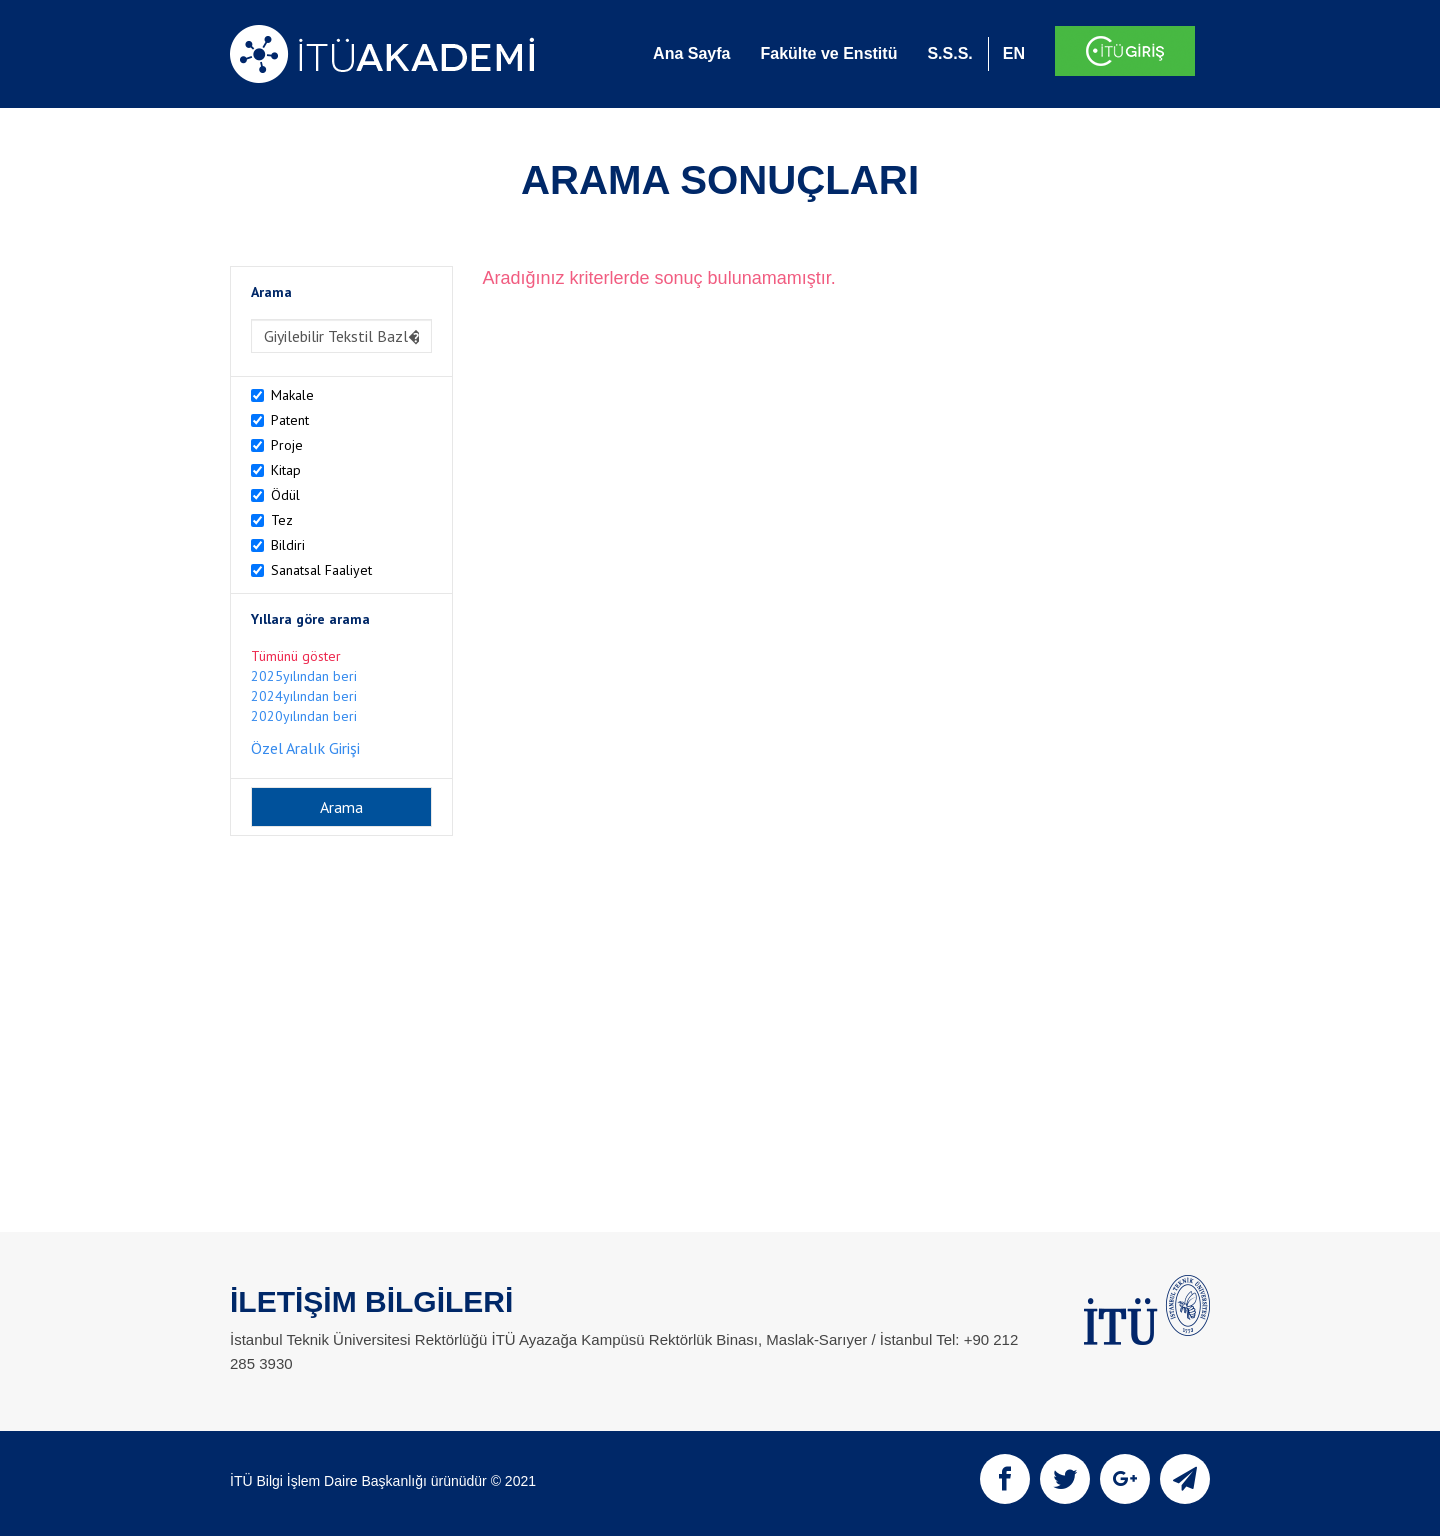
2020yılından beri (304, 716)
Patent (290, 420)
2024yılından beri (304, 696)
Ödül (285, 495)
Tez (282, 520)
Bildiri (288, 545)
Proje (287, 445)
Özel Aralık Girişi (305, 748)
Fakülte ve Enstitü (828, 53)
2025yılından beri (304, 676)
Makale (292, 395)
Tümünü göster (296, 656)
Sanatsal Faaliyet (321, 570)
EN (1014, 53)
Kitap (286, 470)
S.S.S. (949, 53)
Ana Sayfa (691, 53)
